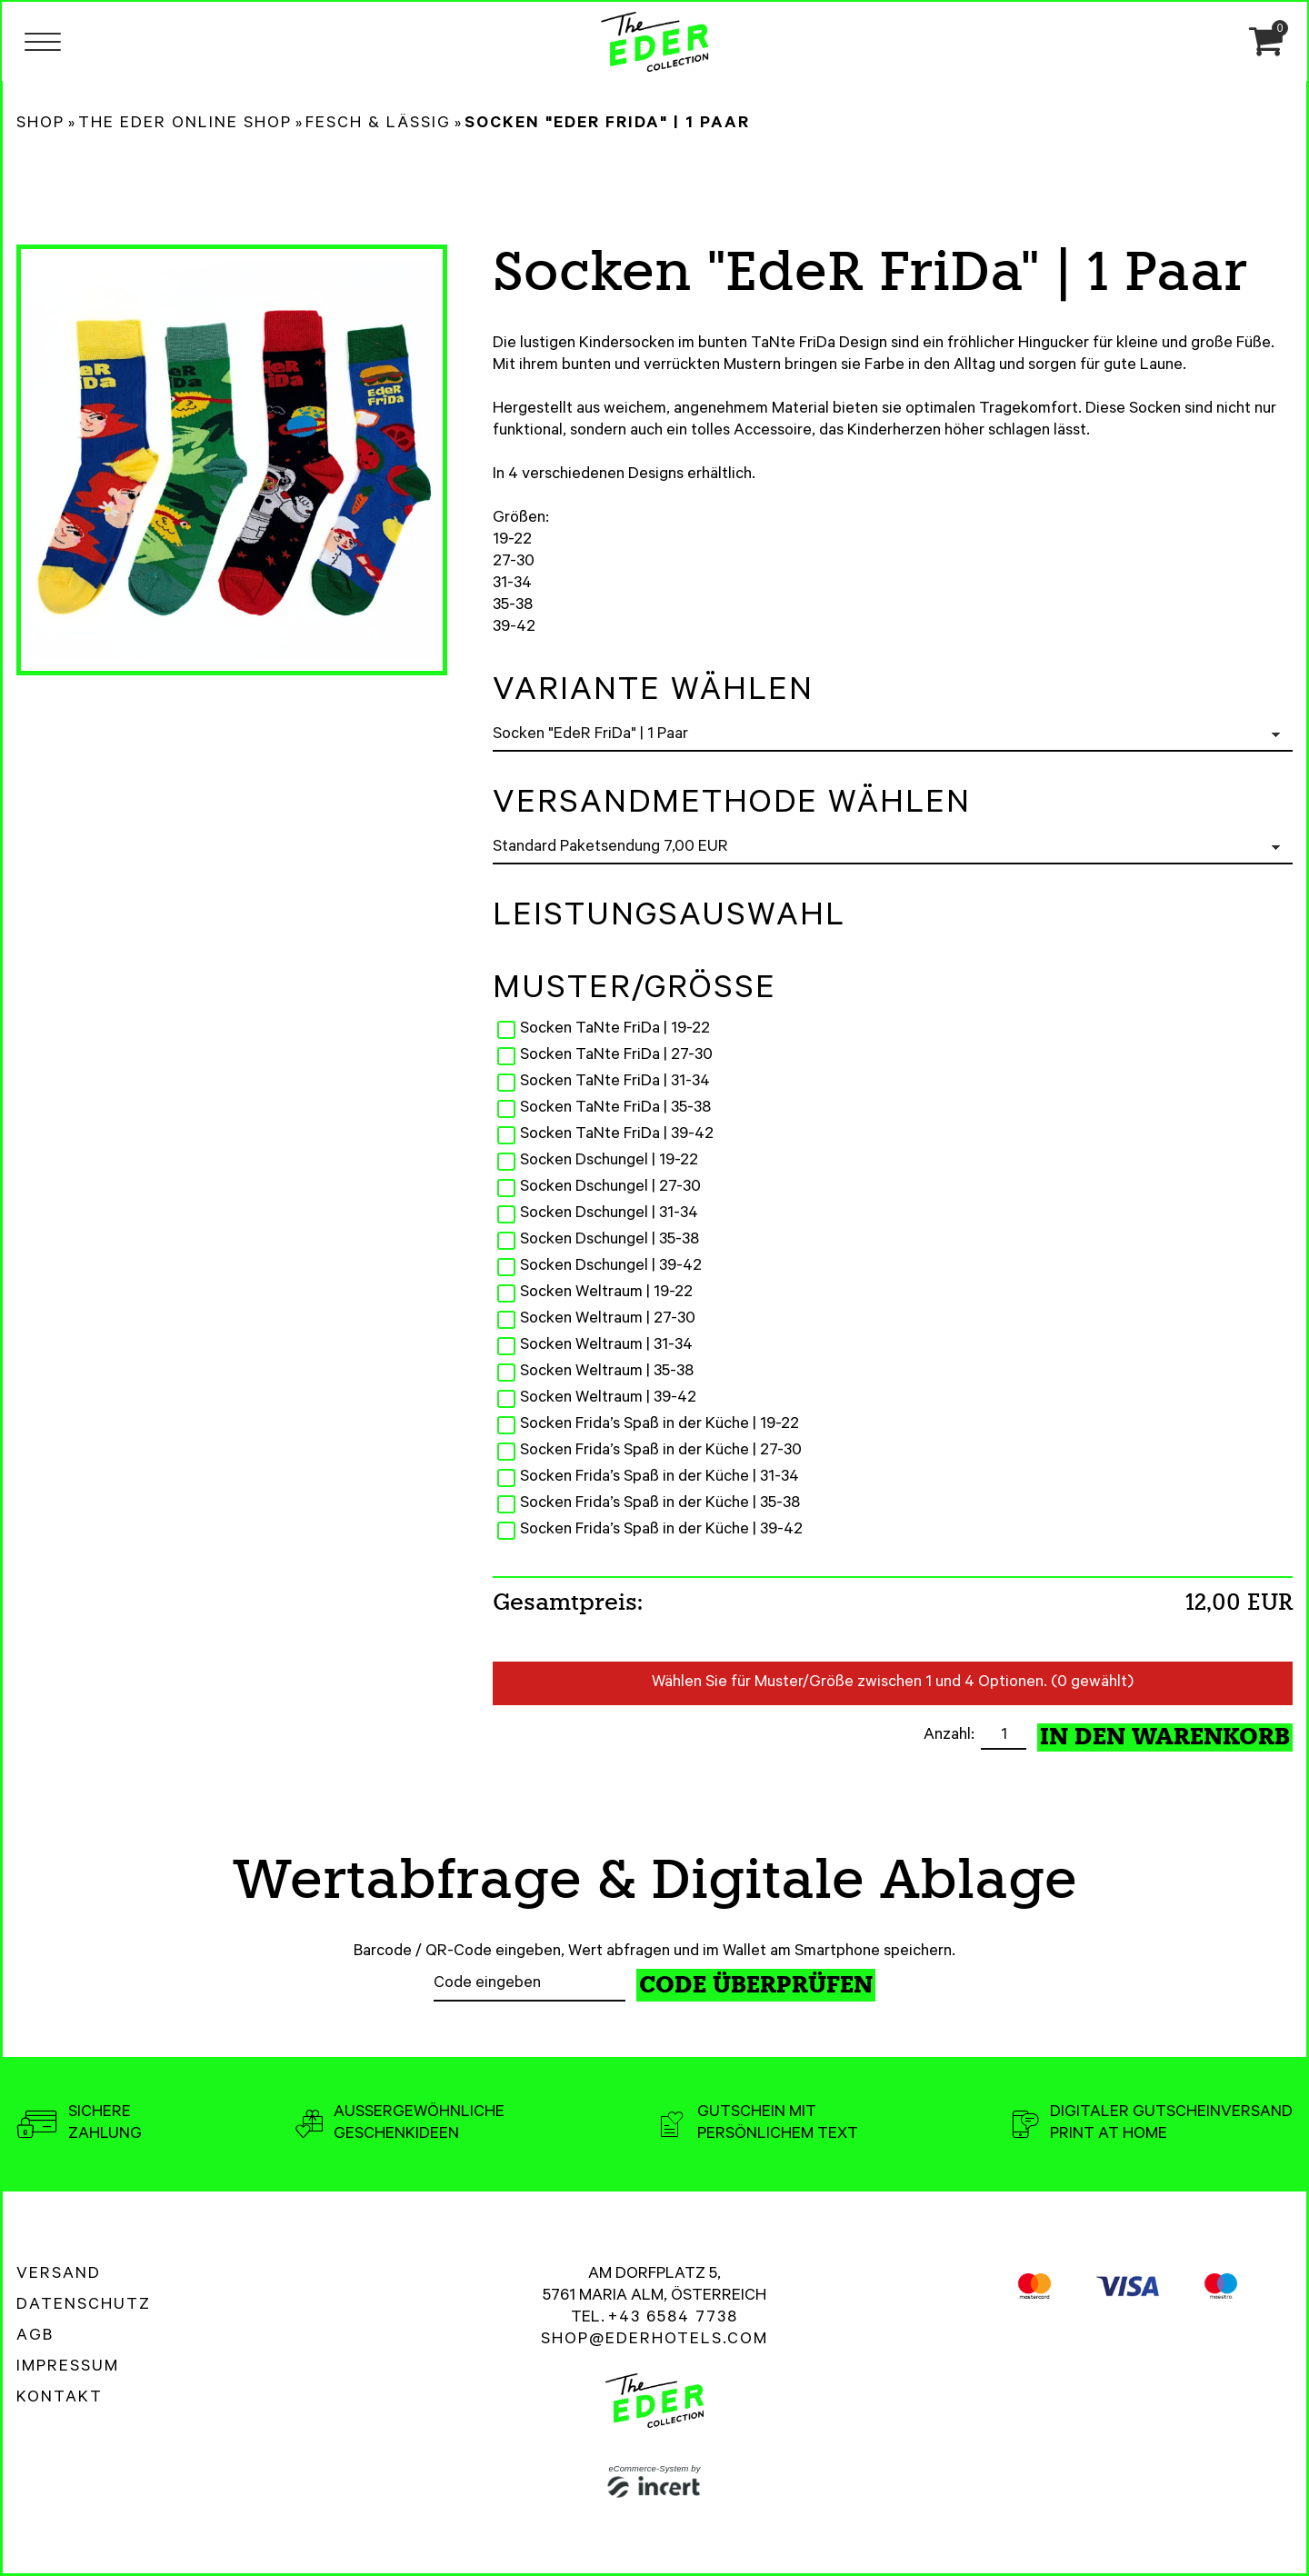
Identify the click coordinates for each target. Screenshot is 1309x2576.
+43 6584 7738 (673, 2319)
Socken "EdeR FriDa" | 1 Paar (607, 124)
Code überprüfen (756, 1987)
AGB (35, 2337)
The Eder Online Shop (185, 124)
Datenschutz (83, 2306)
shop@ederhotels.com (654, 2340)
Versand (58, 2275)
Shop (40, 124)
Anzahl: (951, 1736)
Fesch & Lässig (378, 124)
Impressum (67, 2368)
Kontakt (59, 2399)
